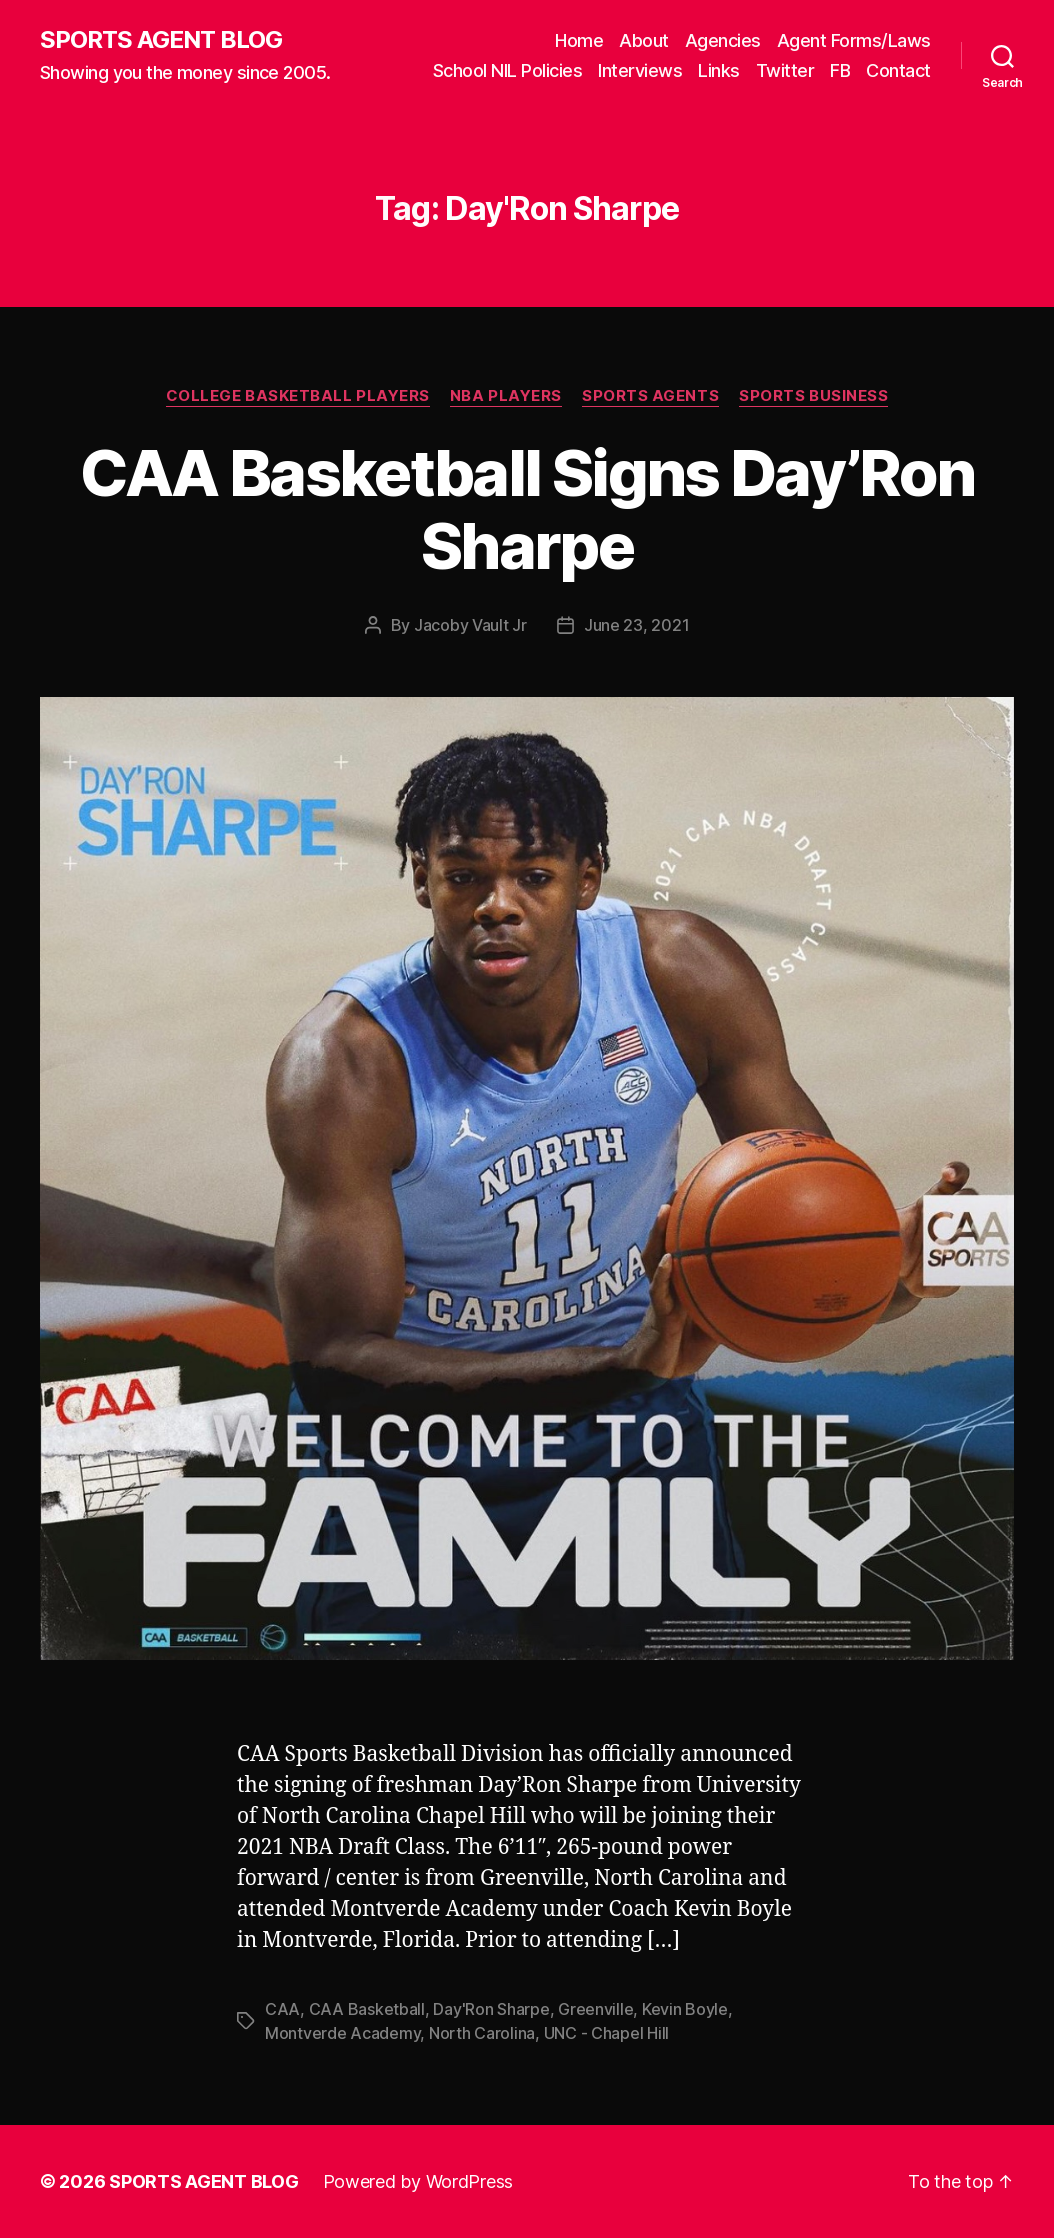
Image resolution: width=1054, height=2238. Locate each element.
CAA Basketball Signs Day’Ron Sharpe (527, 509)
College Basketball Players (298, 396)
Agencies (723, 40)
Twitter (785, 70)
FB (840, 70)
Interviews (640, 70)
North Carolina (482, 2033)
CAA (282, 2009)
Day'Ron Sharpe (491, 2009)
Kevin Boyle (685, 2009)
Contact (898, 70)
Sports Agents (650, 396)
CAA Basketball (367, 2009)
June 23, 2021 (637, 625)
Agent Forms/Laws (854, 40)
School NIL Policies (508, 70)
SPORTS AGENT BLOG (161, 40)
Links (719, 70)
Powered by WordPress (418, 2181)
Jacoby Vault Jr (470, 625)
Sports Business (813, 396)
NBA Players (506, 396)
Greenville (595, 2009)
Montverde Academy (342, 2033)
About (644, 40)
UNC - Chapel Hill (606, 2033)
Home (579, 40)
